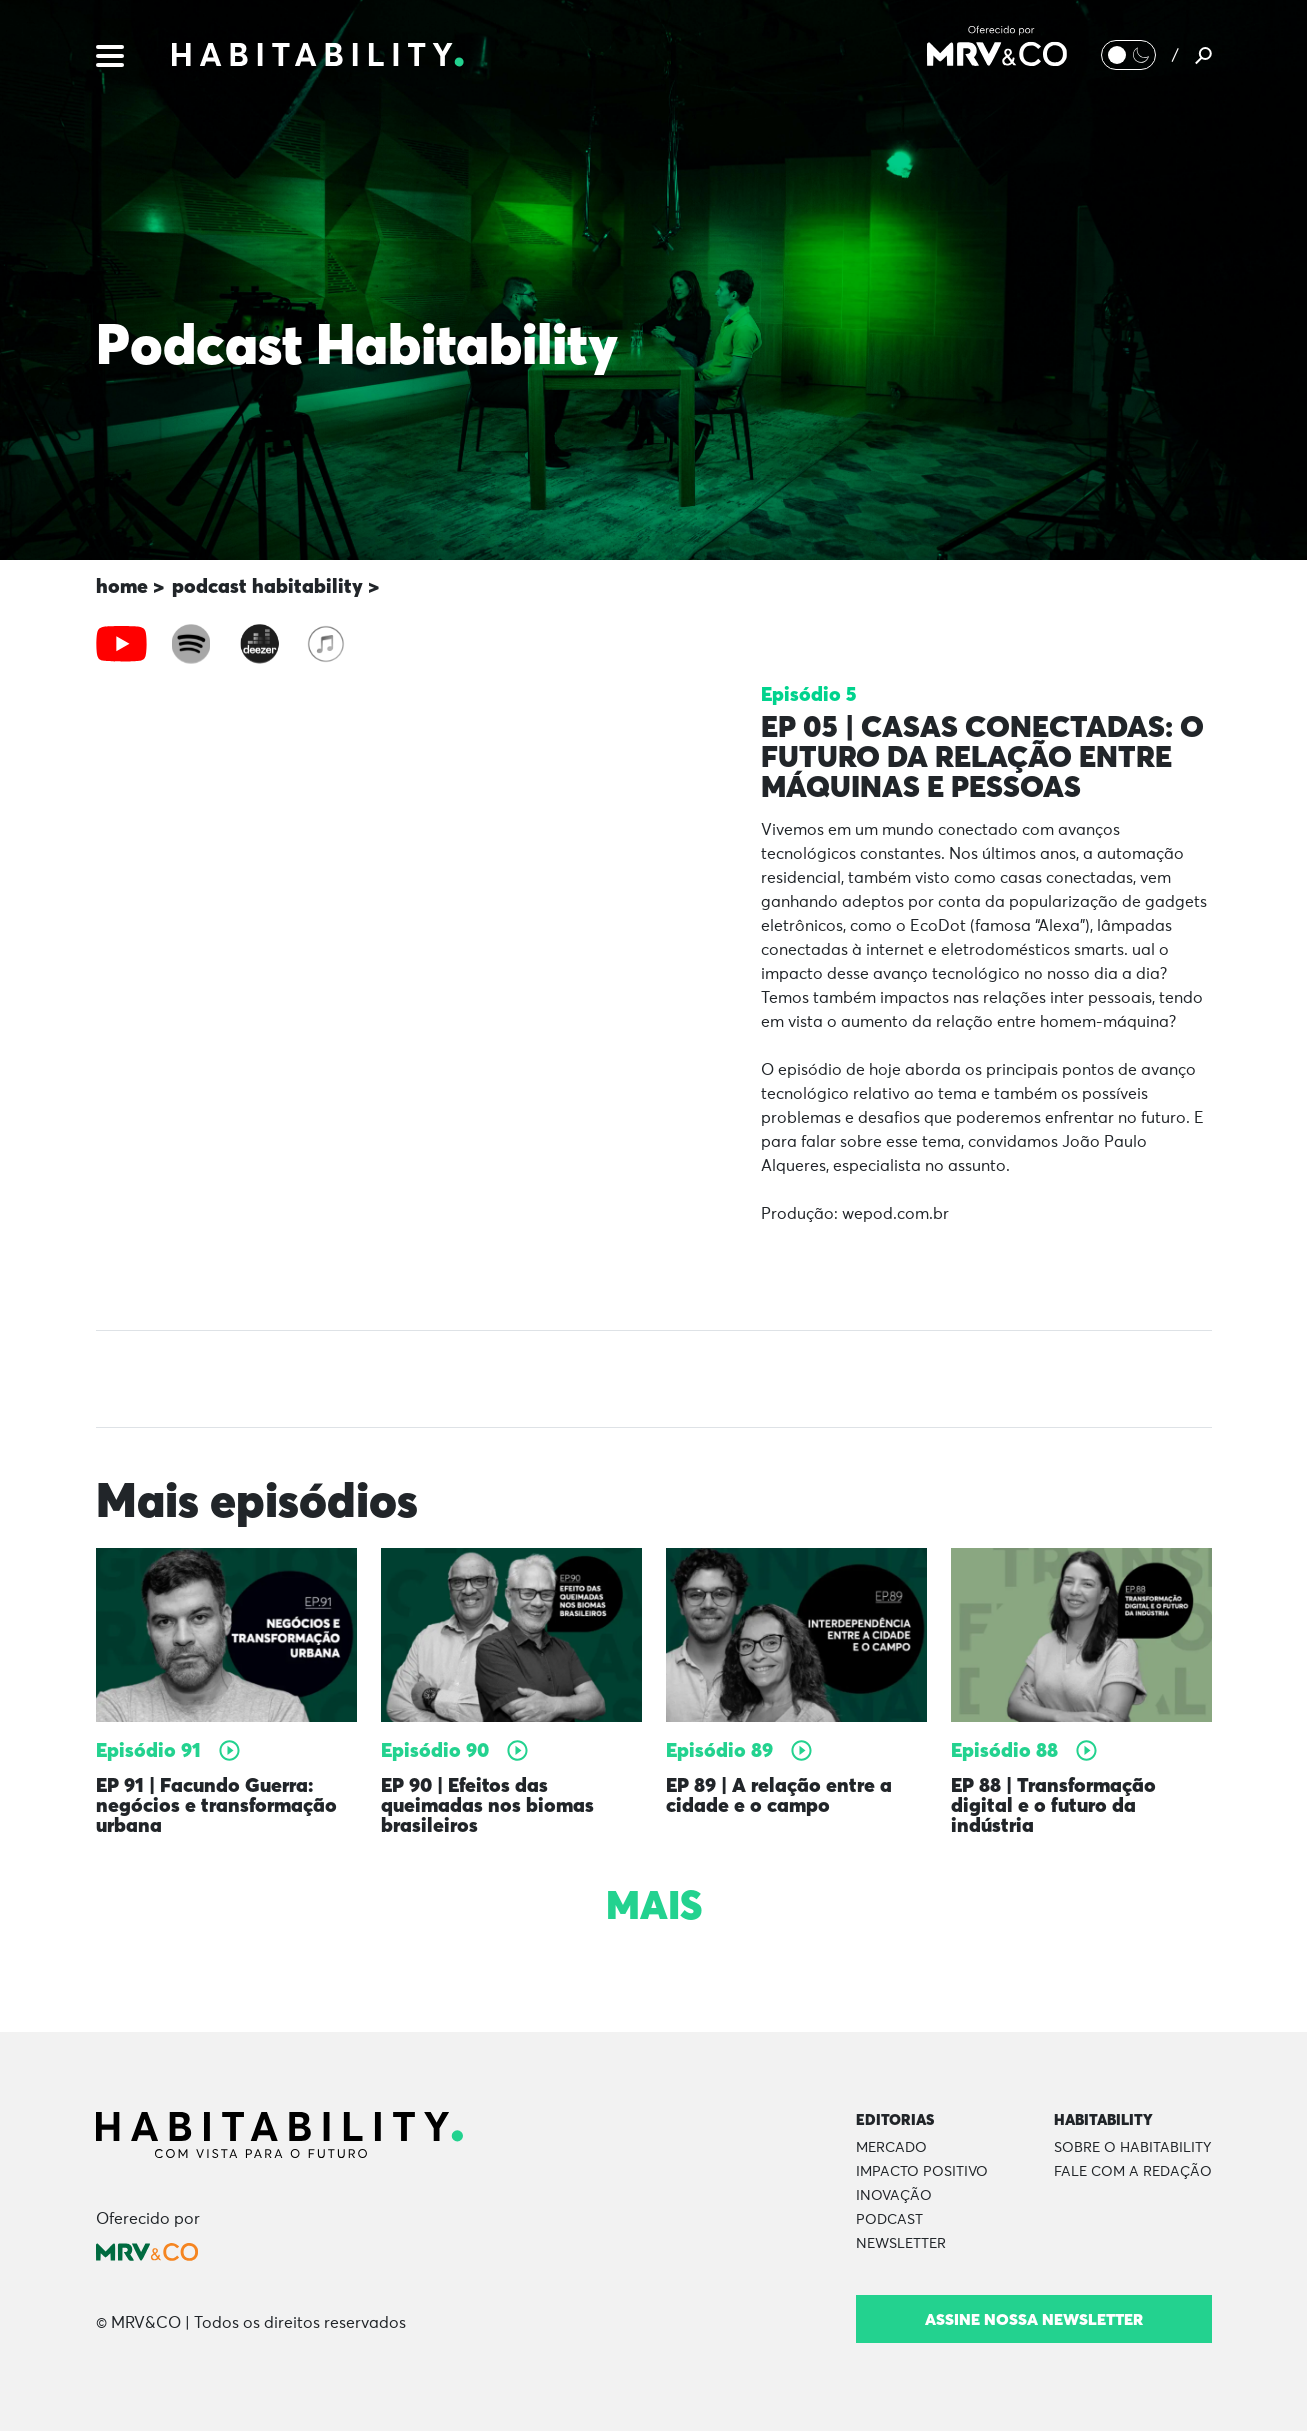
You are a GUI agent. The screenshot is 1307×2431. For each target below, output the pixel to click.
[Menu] (110, 54)
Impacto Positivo (922, 2172)
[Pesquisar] (1203, 55)
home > (130, 585)
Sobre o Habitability (1132, 2148)
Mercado (891, 2148)
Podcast (889, 2220)
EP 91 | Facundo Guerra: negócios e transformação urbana (216, 1804)
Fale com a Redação (1133, 2172)
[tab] (121, 644)
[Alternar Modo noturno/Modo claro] (1128, 55)
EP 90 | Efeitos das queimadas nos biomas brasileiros (487, 1804)
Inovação (894, 2196)
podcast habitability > (275, 585)
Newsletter (901, 2244)
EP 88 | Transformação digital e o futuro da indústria (1053, 1804)
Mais (654, 1905)
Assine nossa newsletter (1034, 2319)
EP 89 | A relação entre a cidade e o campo (779, 1794)
